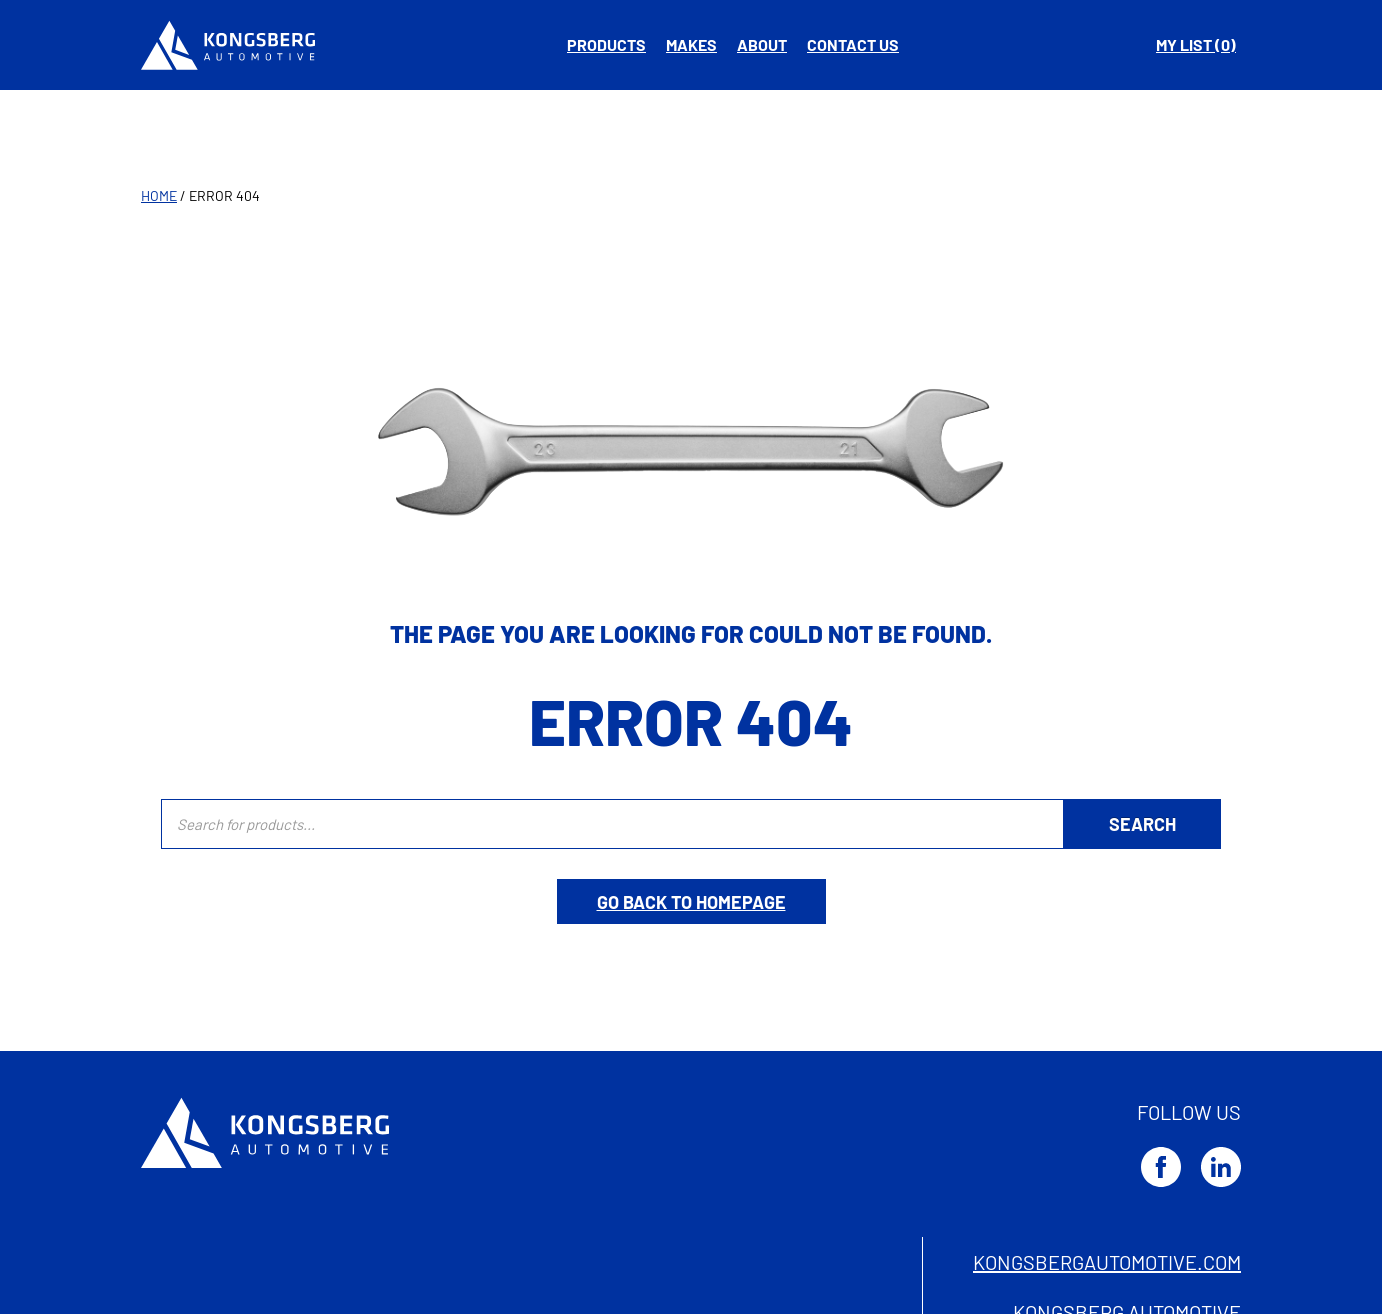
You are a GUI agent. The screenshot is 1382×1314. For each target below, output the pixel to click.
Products (606, 44)
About (762, 44)
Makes (691, 44)
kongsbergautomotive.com (1107, 1262)
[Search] (1142, 824)
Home (159, 195)
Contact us (853, 44)
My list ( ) (1196, 44)
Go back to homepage (691, 902)
